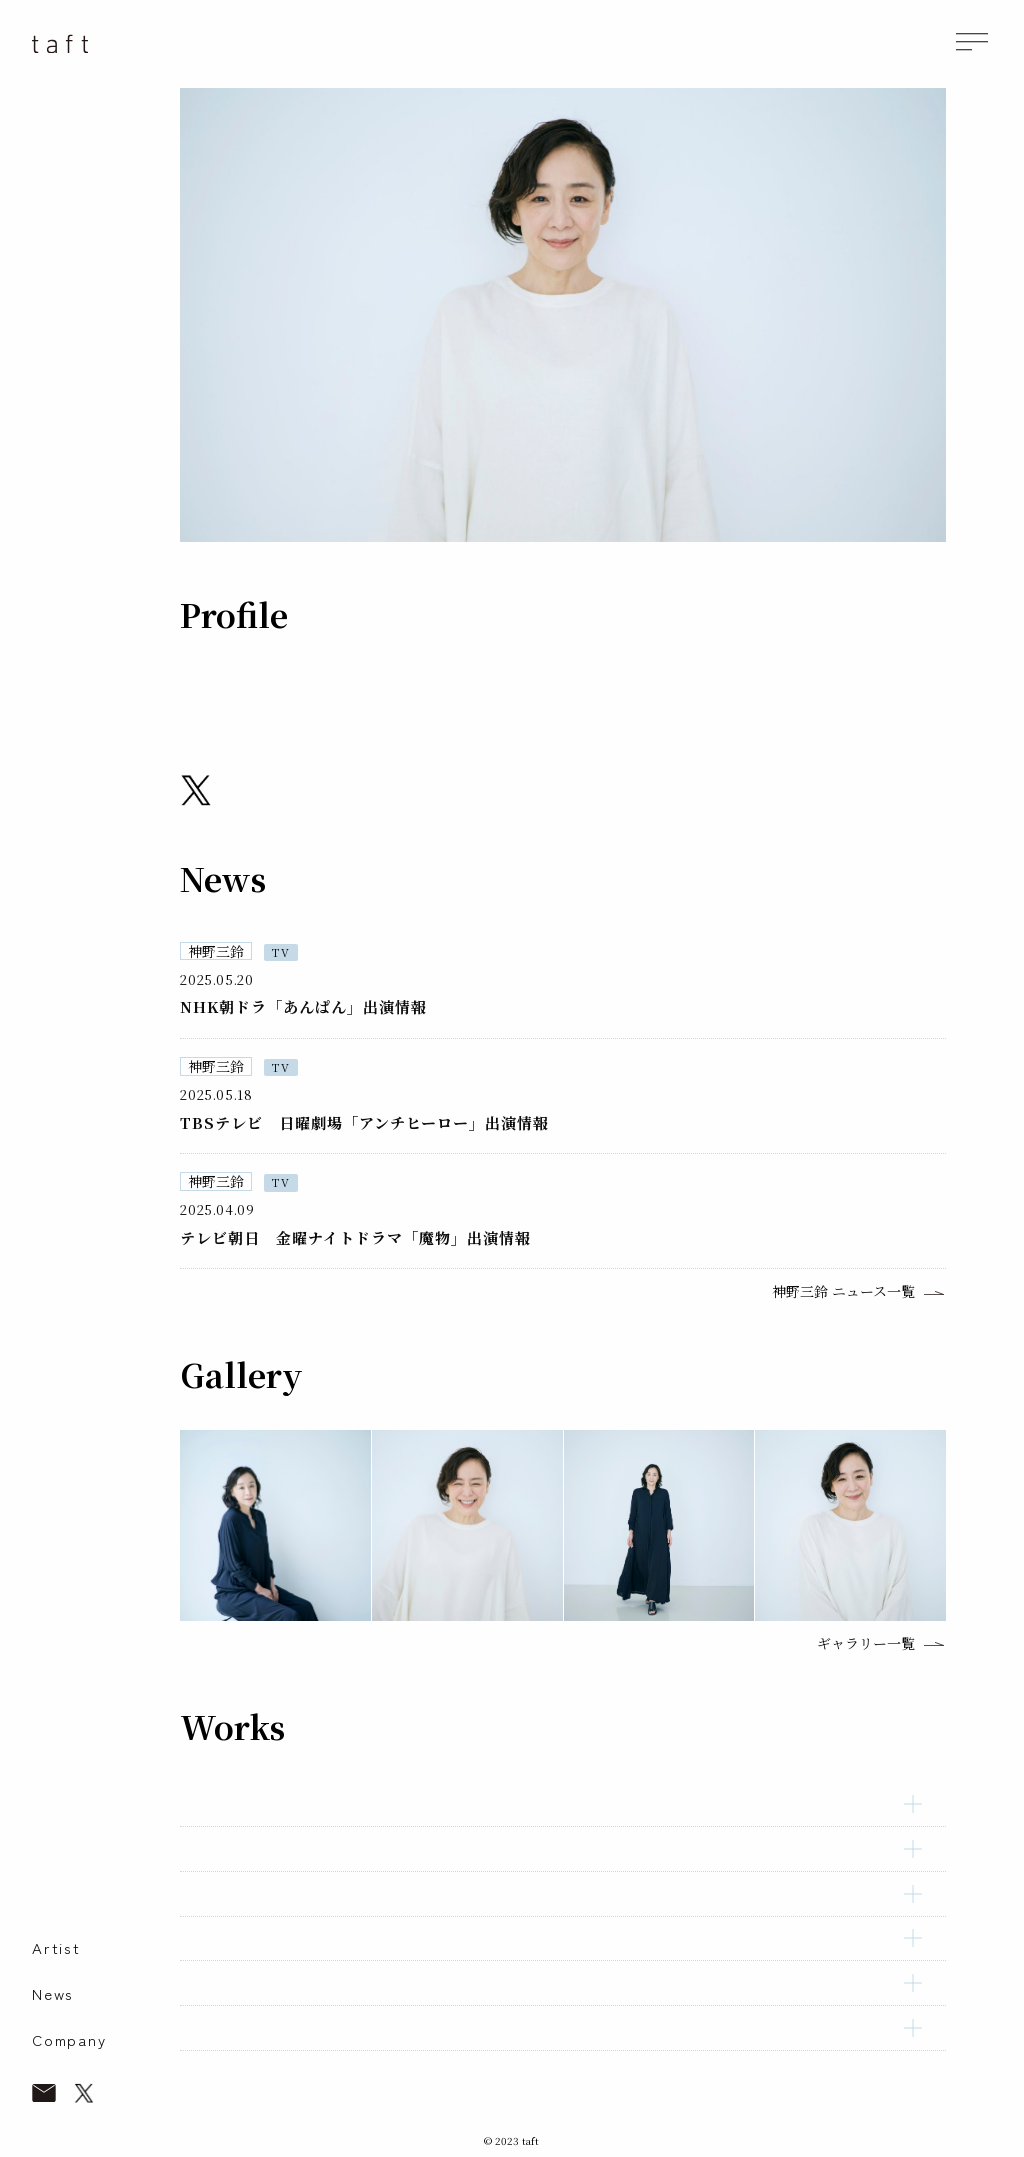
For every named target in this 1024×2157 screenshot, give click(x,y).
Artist (56, 1947)
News (53, 1993)
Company (69, 2039)
